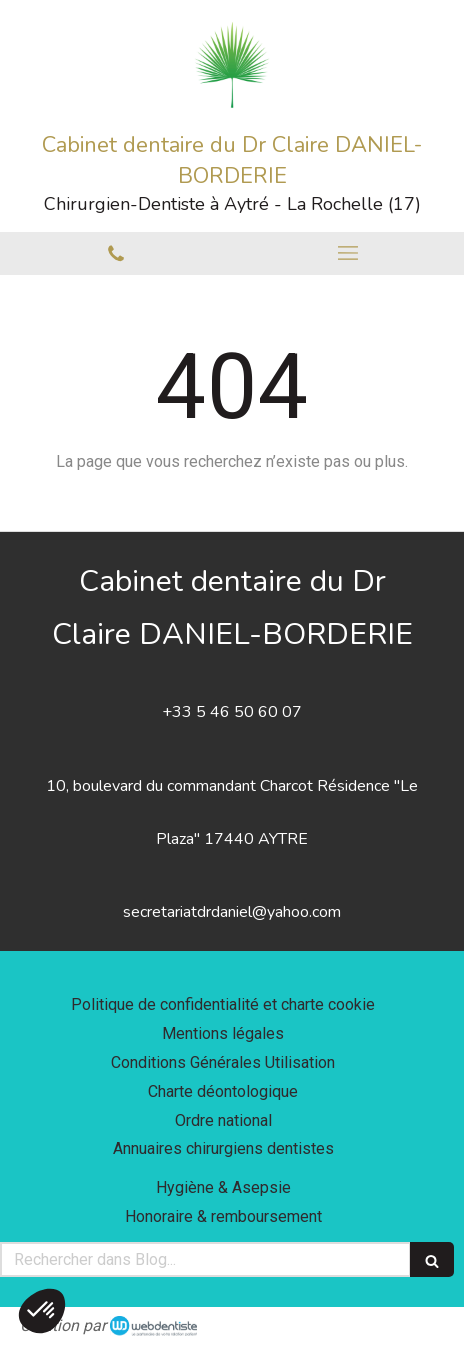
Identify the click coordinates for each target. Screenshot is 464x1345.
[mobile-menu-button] (348, 253)
